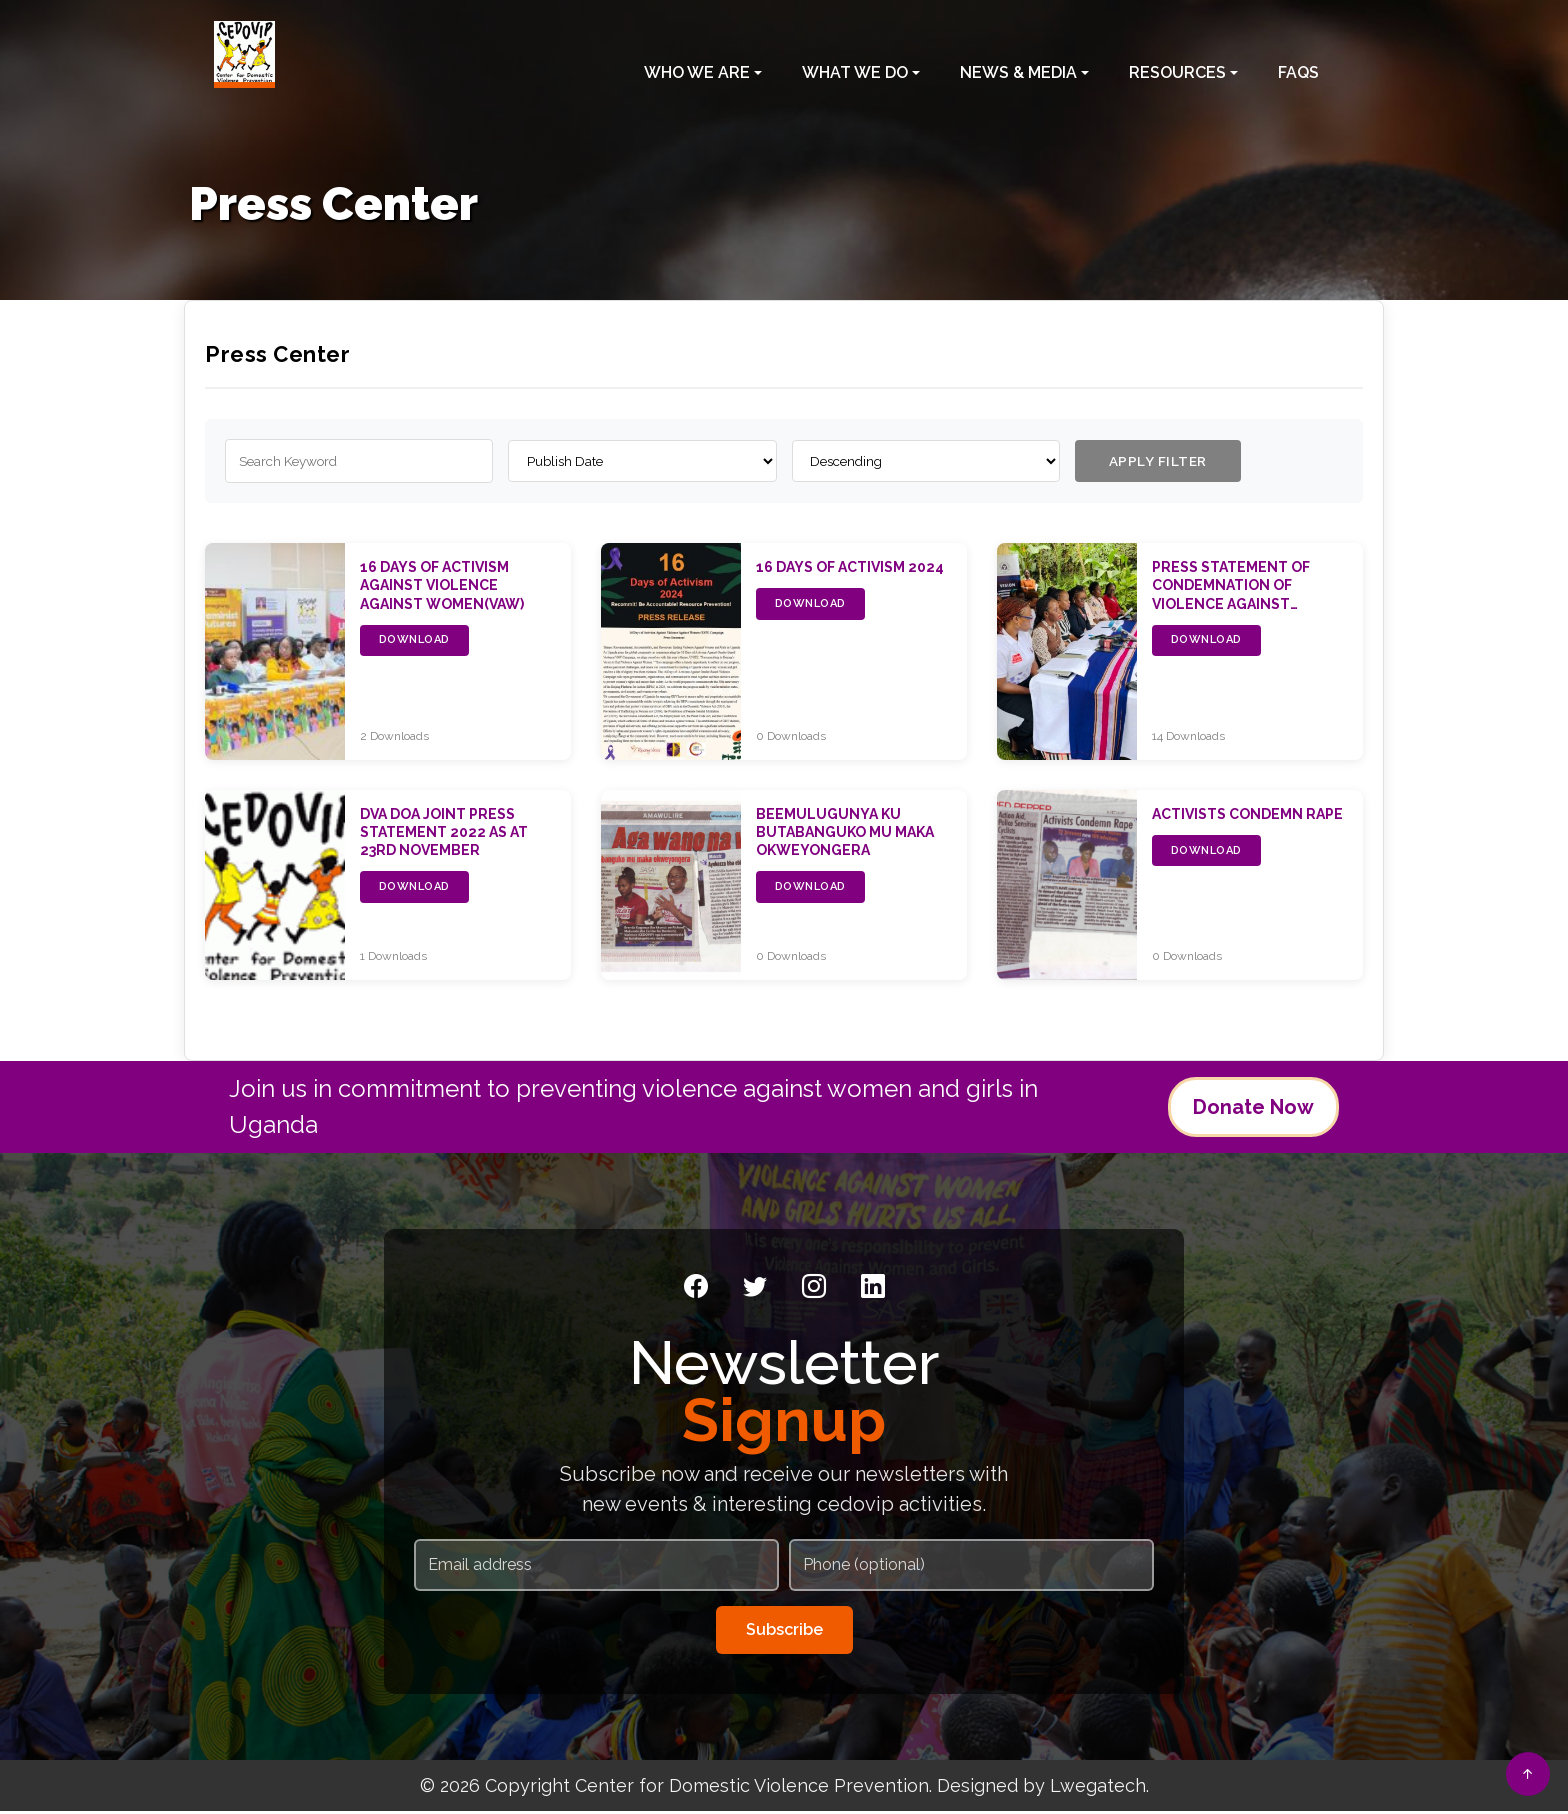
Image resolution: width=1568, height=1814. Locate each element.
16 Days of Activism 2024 (850, 570)
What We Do (855, 66)
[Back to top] (1528, 1774)
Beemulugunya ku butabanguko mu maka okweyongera (845, 835)
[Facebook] (696, 1290)
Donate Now (1253, 1110)
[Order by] (642, 463)
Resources (1177, 66)
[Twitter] (755, 1290)
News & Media (1018, 66)
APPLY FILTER (1163, 462)
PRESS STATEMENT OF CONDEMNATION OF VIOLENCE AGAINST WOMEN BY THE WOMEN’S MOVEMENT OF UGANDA (1244, 606)
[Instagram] (814, 1290)
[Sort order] (926, 463)
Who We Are (697, 66)
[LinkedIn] (873, 1290)
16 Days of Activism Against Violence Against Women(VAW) (442, 588)
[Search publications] (359, 462)
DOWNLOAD (415, 643)
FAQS (1298, 66)
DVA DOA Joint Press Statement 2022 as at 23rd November (444, 835)
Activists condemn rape (1247, 817)
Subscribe (784, 1632)
